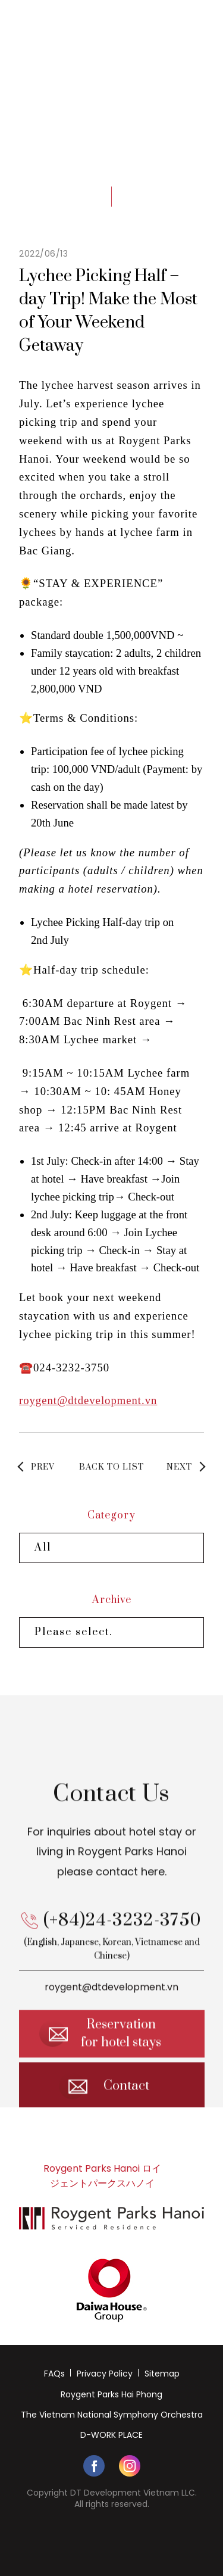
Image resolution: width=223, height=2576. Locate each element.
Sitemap (162, 2373)
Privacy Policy (105, 2373)
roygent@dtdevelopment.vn (88, 1400)
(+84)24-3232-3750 (122, 1932)
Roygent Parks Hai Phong (111, 2394)
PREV (43, 1467)
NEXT (179, 1467)
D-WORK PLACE (111, 2435)
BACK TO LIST (111, 1467)
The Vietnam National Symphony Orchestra (112, 2415)
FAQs (54, 2373)
